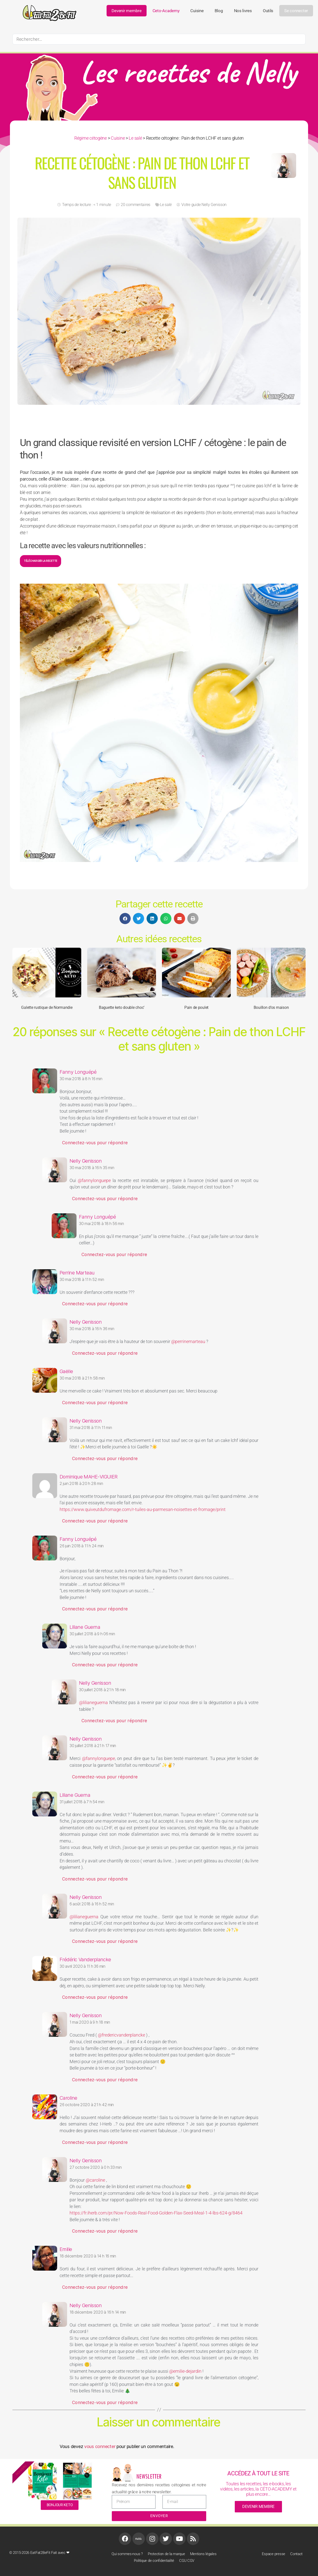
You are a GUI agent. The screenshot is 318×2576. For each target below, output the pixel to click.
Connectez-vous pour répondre (95, 1142)
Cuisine (196, 10)
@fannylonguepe (94, 1180)
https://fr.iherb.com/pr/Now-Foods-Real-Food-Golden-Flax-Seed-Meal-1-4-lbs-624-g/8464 (156, 2212)
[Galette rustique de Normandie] (46, 972)
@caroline (95, 2180)
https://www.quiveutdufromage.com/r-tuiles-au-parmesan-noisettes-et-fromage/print (143, 1509)
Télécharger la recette (40, 561)
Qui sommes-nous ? (127, 2554)
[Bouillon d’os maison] (271, 972)
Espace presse (273, 2554)
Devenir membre (126, 10)
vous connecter (99, 2446)
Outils (268, 10)
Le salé (135, 138)
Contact (296, 2554)
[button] (125, 918)
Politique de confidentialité (154, 2560)
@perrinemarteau (188, 1341)
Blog (219, 10)
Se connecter (296, 10)
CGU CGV (186, 2560)
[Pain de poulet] (196, 972)
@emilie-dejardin (185, 2371)
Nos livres (243, 10)
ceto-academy (166, 10)
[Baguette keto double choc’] (121, 972)
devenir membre (258, 2506)
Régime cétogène (90, 138)
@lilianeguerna (93, 1702)
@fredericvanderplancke (121, 2035)
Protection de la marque (166, 2554)
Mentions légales (203, 2554)
